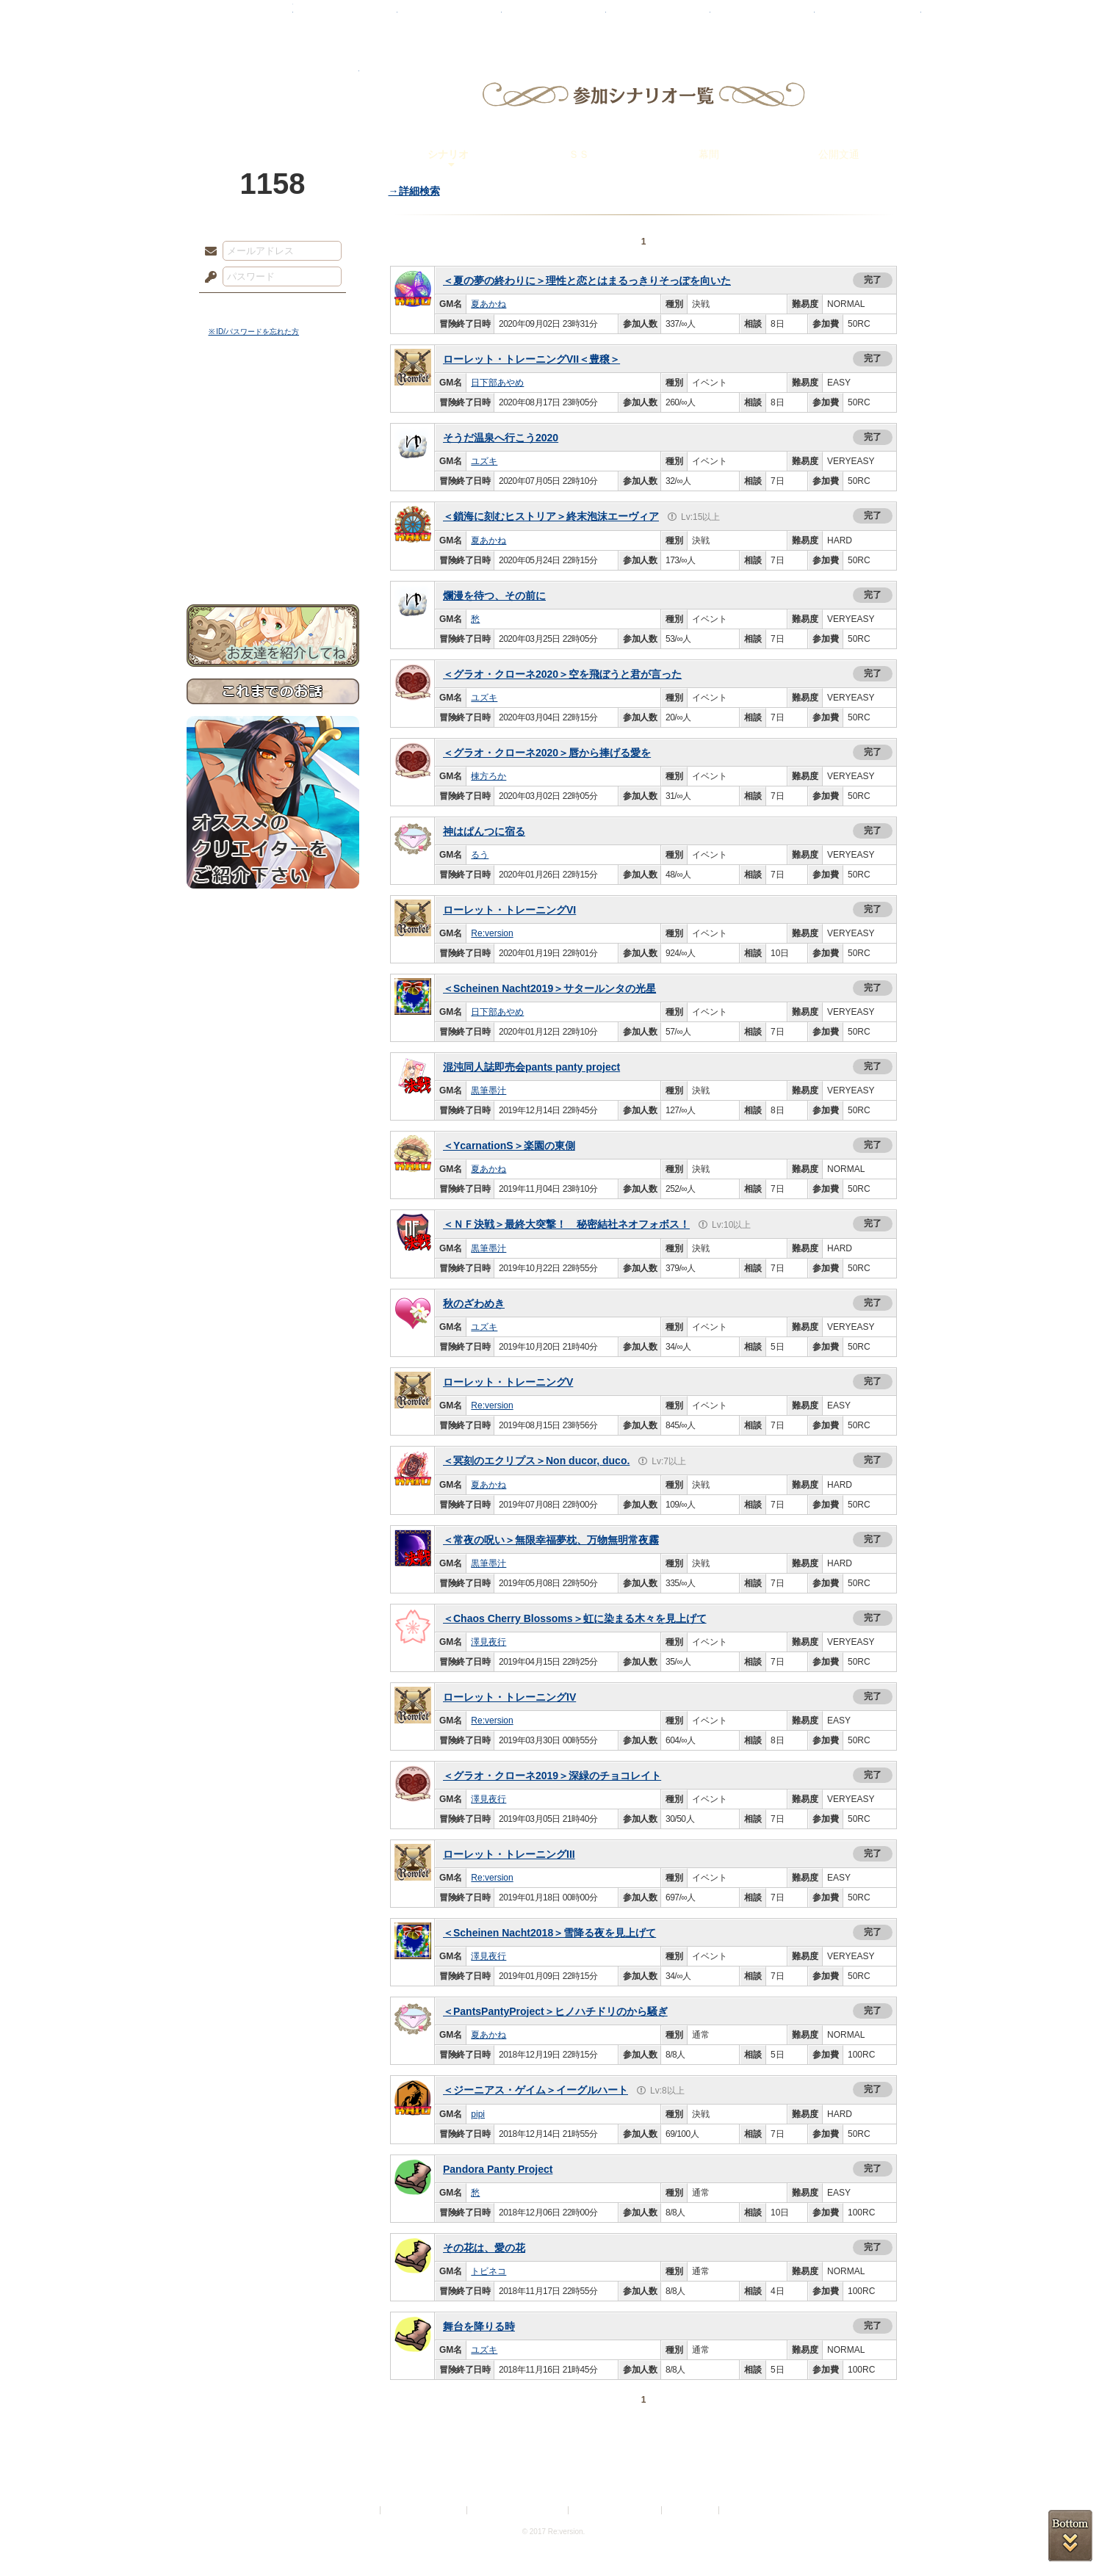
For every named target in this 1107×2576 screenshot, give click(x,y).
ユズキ (484, 461)
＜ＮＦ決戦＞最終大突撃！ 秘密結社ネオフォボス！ (566, 1224)
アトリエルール (273, 492)
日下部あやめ (497, 382)
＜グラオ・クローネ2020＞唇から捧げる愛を (547, 753)
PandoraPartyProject (273, 81)
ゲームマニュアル (273, 452)
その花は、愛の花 (484, 2248)
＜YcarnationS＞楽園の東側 (509, 1145)
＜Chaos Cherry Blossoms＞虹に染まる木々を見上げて (575, 1618)
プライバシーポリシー (424, 2510)
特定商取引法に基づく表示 (519, 2510)
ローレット (449, 18)
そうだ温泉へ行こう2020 (500, 438)
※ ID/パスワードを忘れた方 (254, 332)
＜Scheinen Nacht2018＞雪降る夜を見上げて (549, 1933)
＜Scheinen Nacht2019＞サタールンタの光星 (549, 988)
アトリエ (554, 18)
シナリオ (448, 154)
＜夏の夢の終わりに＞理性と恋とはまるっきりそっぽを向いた (587, 280)
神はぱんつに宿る (484, 831)
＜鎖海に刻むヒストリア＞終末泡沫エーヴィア (551, 516)
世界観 (273, 400)
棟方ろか (488, 776)
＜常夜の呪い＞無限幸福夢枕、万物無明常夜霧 (551, 1540)
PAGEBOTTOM (1070, 2535)
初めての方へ (273, 533)
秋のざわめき (474, 1303)
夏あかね (488, 304)
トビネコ (488, 2271)
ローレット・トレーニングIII (509, 1854)
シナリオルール (273, 474)
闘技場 (868, 18)
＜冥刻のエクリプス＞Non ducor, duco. (536, 1460)
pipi (478, 2114)
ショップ (762, 18)
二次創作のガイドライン (615, 2510)
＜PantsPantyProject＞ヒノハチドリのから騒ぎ (555, 2011)
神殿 (345, 18)
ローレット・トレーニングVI (509, 910)
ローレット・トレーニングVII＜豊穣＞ (531, 359)
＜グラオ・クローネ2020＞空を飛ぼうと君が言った (562, 674)
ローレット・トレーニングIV (509, 1697)
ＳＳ (579, 154)
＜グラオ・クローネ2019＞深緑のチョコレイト (552, 1775)
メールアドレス (207, 252)
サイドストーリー (273, 426)
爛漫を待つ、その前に (494, 595)
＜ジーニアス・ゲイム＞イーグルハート (535, 2090)
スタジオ (658, 18)
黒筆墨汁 (488, 1090)
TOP (240, 18)
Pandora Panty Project (497, 2169)
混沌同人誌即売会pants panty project (531, 1067)
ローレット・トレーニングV (508, 1382)
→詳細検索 (414, 191)
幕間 (709, 154)
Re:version (492, 933)
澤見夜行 (488, 1642)
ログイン (238, 308)
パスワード (207, 278)
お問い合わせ (273, 558)
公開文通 (838, 154)
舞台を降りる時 (479, 2326)
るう (479, 855)
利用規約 (360, 2510)
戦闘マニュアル (273, 511)
